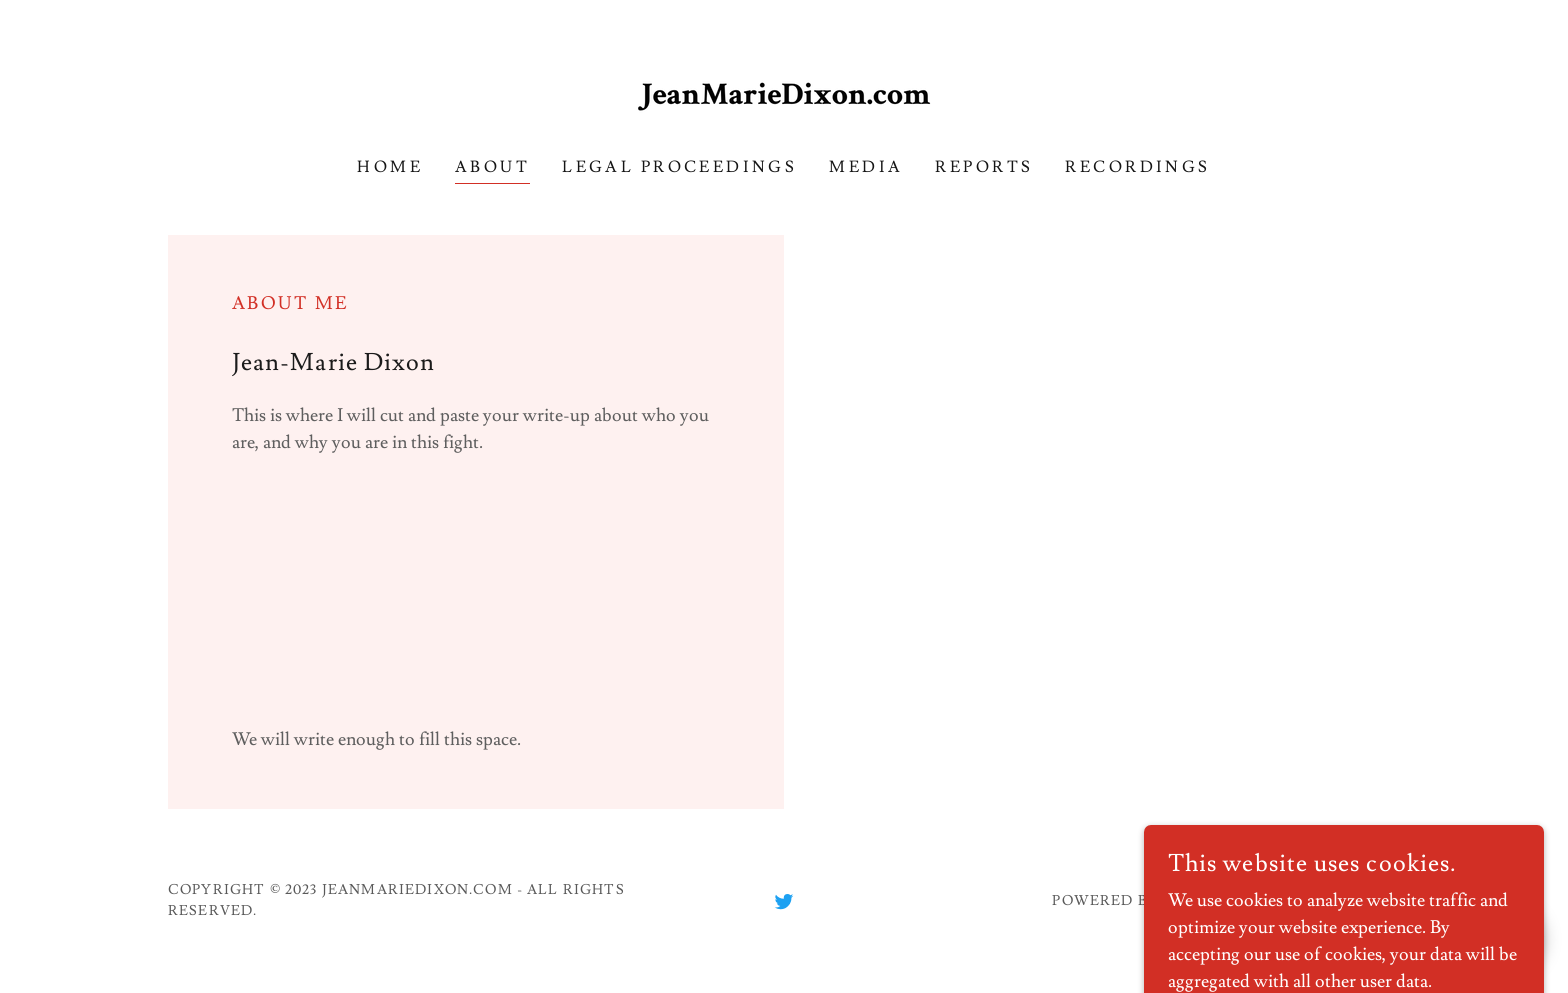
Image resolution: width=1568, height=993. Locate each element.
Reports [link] (984, 167)
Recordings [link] (1137, 167)
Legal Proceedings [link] (679, 167)
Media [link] (866, 167)
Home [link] (390, 167)
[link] (784, 89)
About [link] (492, 167)
